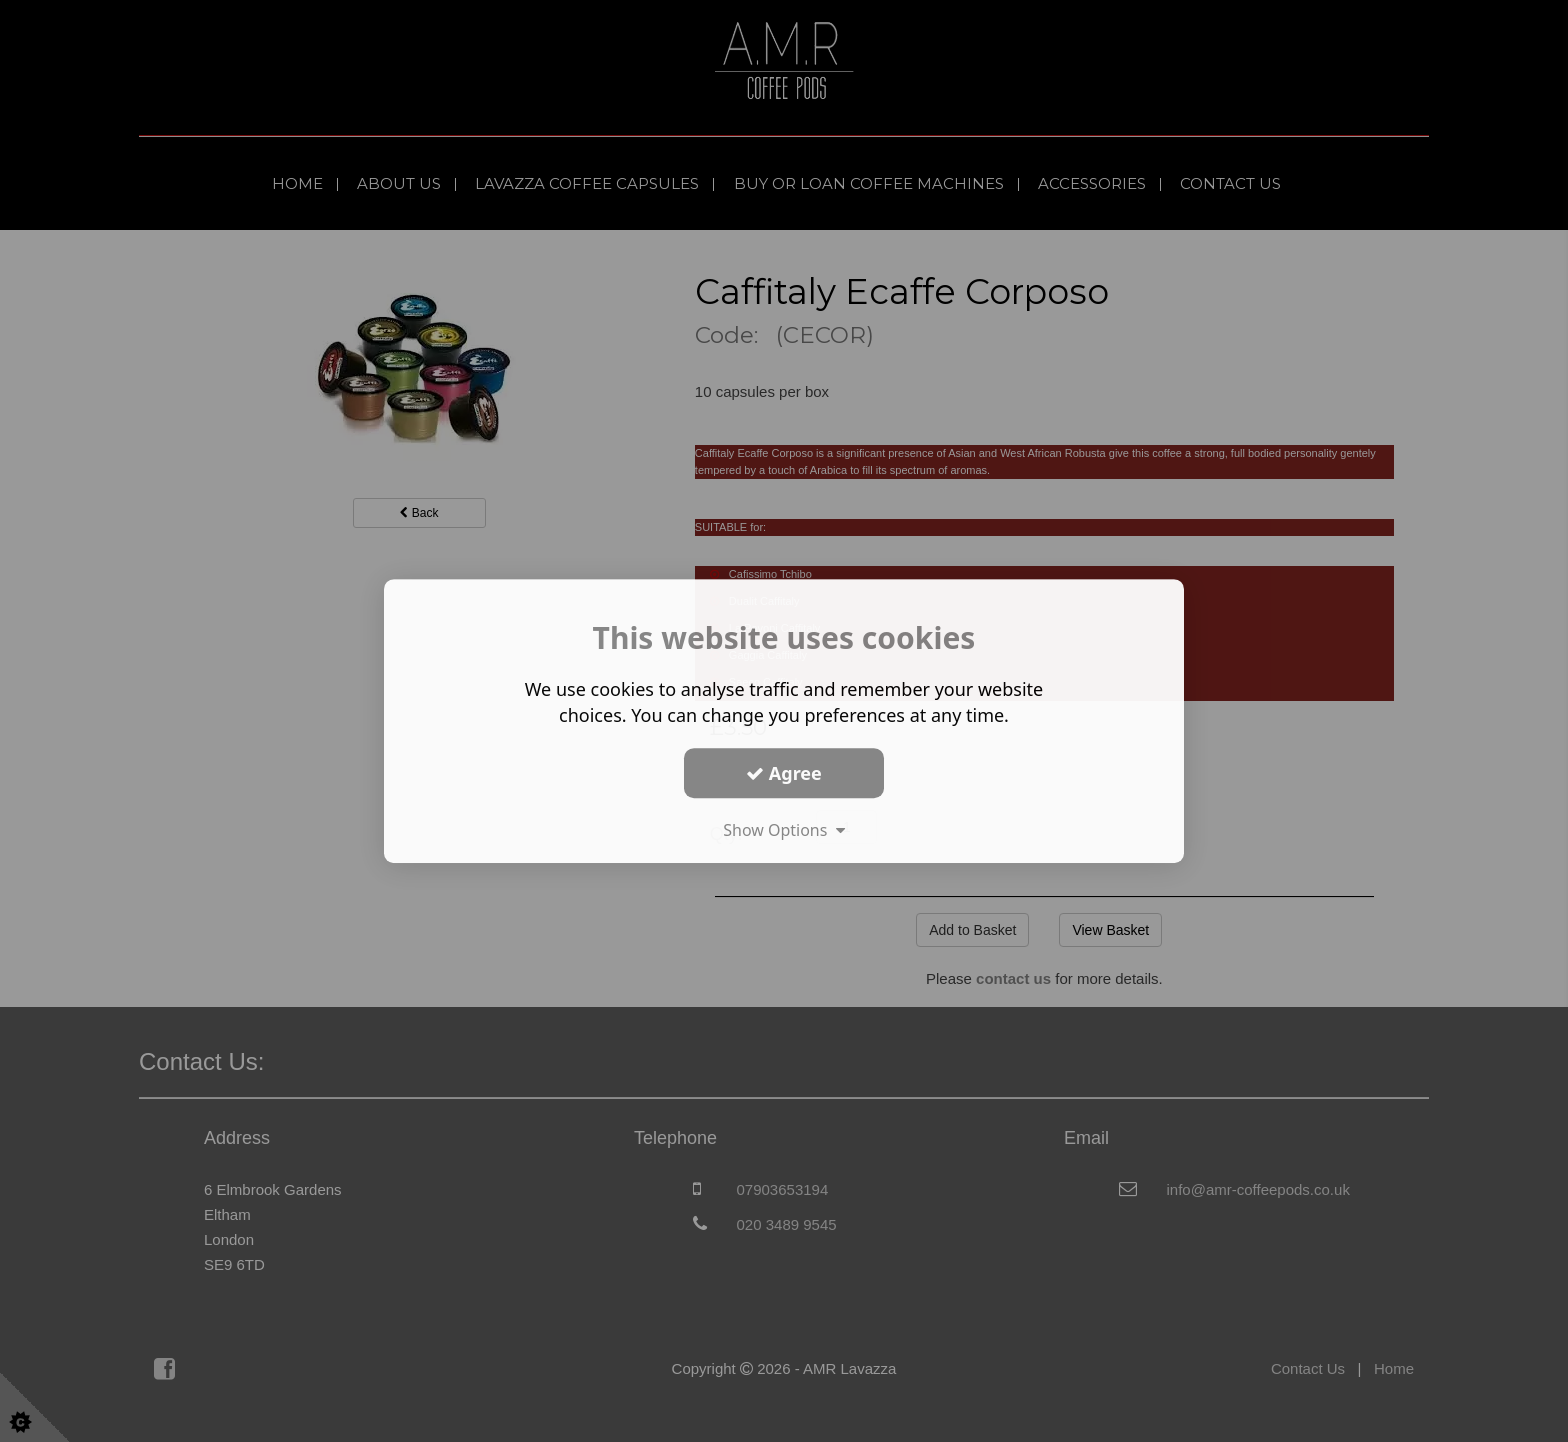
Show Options (784, 830)
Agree (784, 773)
